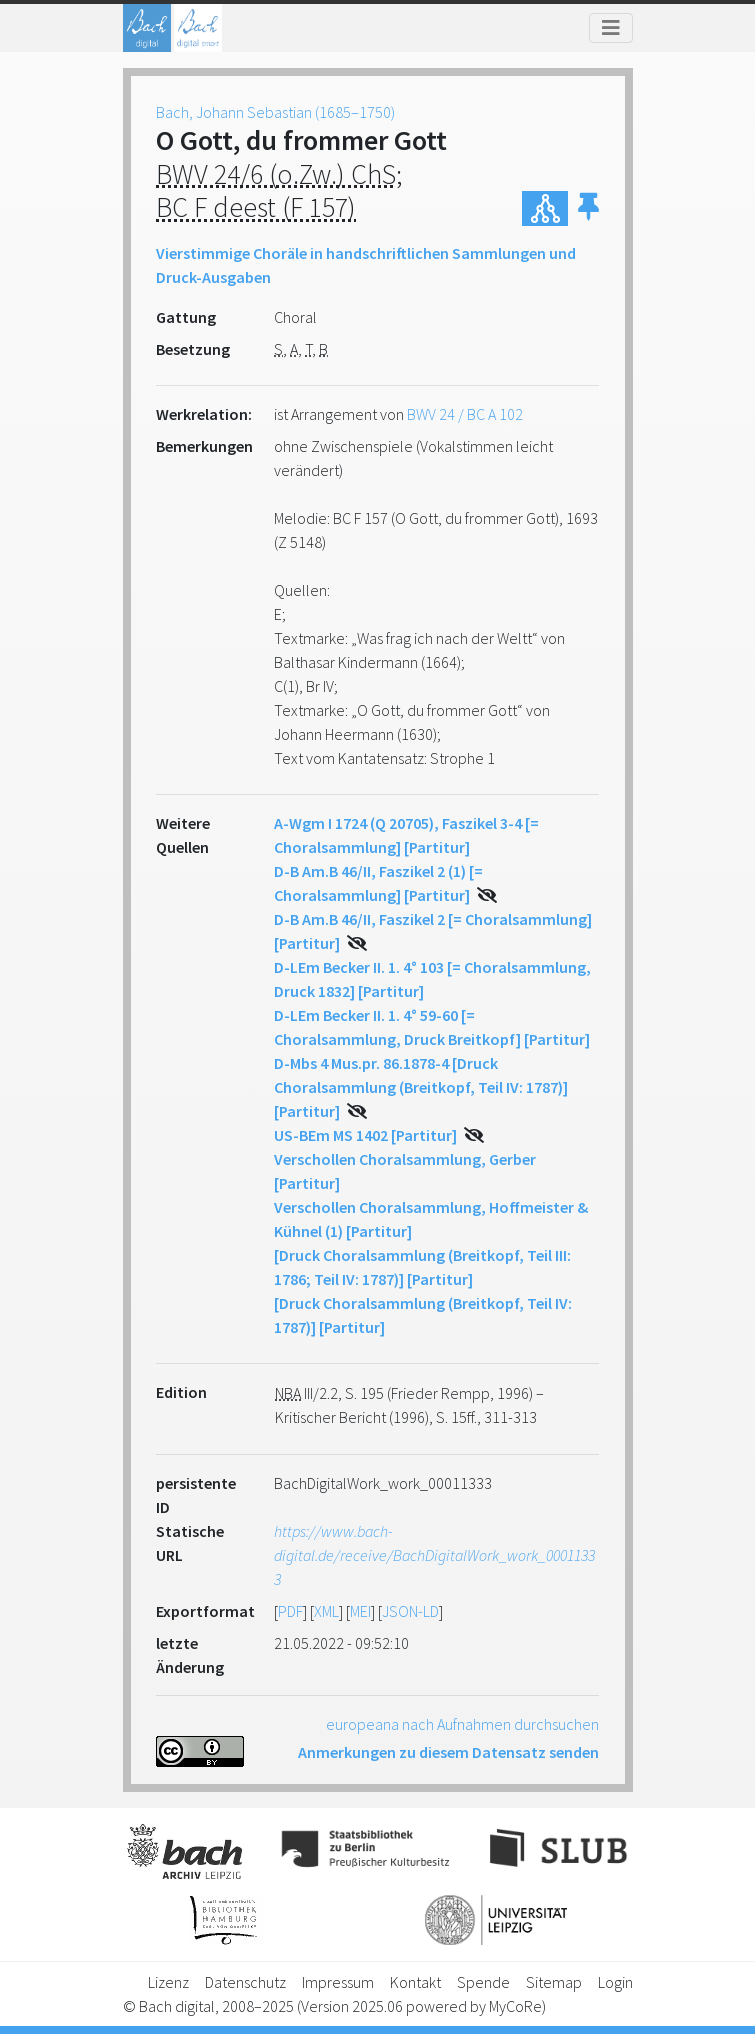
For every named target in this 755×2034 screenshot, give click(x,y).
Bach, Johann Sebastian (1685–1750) (275, 112)
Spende (483, 1982)
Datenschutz (245, 1982)
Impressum (338, 1982)
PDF (290, 1611)
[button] (588, 208)
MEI (360, 1611)
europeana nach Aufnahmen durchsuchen (462, 1724)
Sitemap (554, 1982)
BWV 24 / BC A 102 (465, 414)
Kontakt (415, 1982)
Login (615, 1982)
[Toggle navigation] (611, 28)
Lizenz (168, 1982)
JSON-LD (410, 1611)
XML (326, 1611)
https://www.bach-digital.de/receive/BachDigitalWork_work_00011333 (434, 1555)
